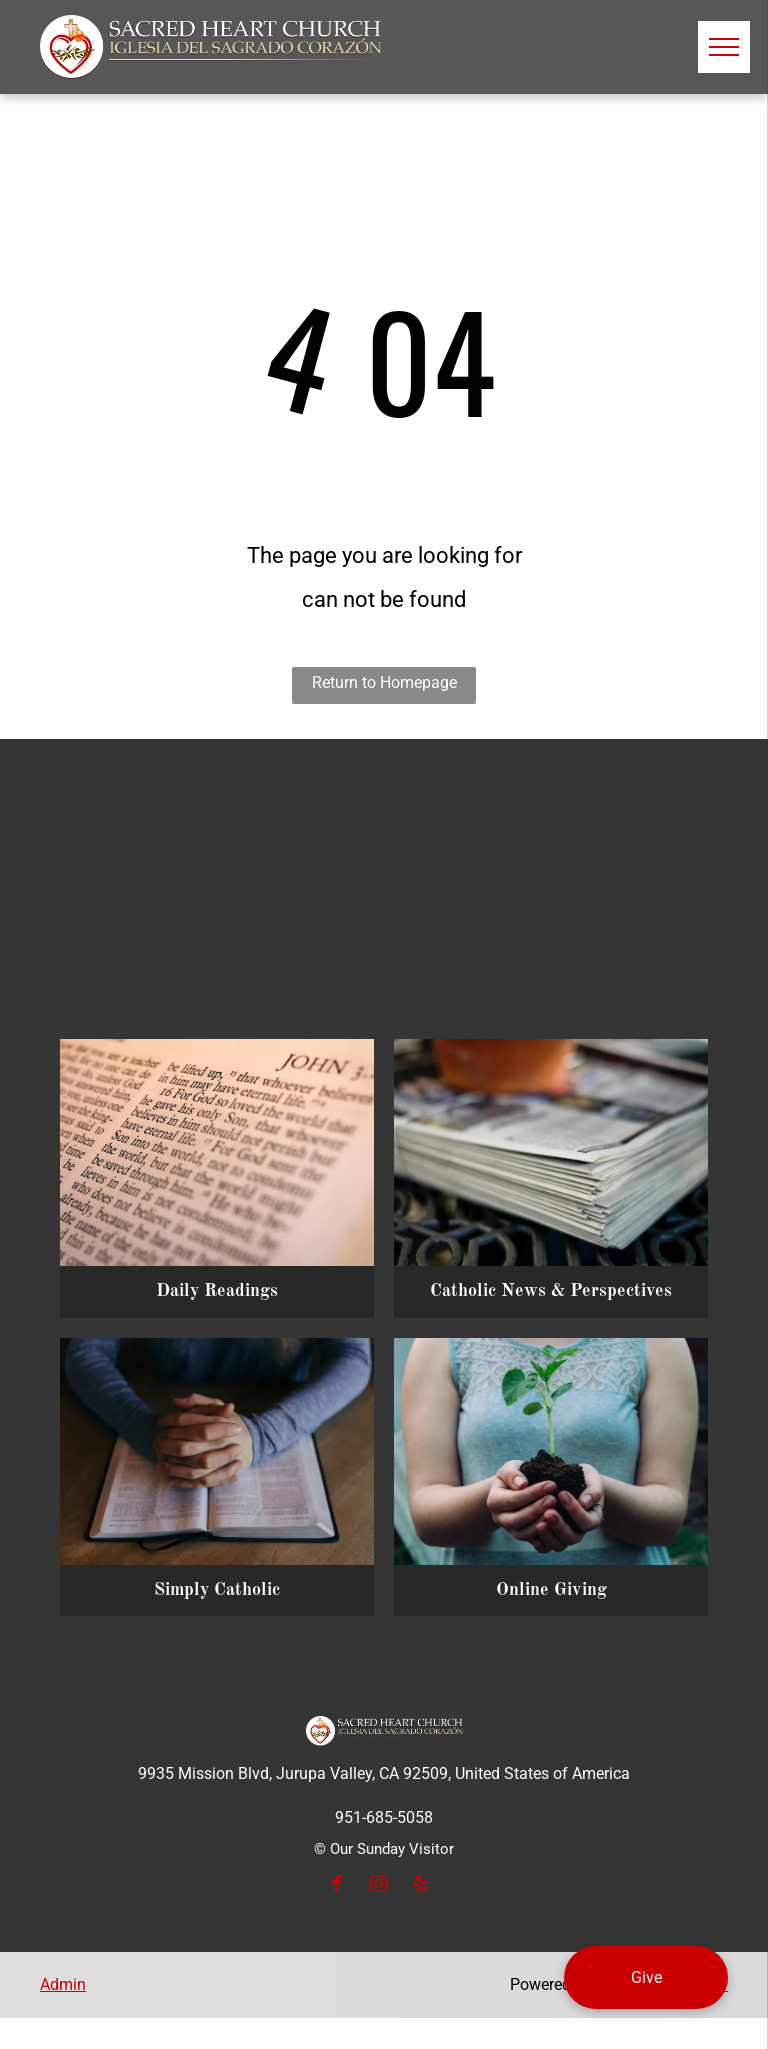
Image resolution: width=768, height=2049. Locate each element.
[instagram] (378, 1886)
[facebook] (336, 1886)
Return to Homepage (384, 682)
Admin (63, 1984)
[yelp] (420, 1886)
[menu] (724, 47)
